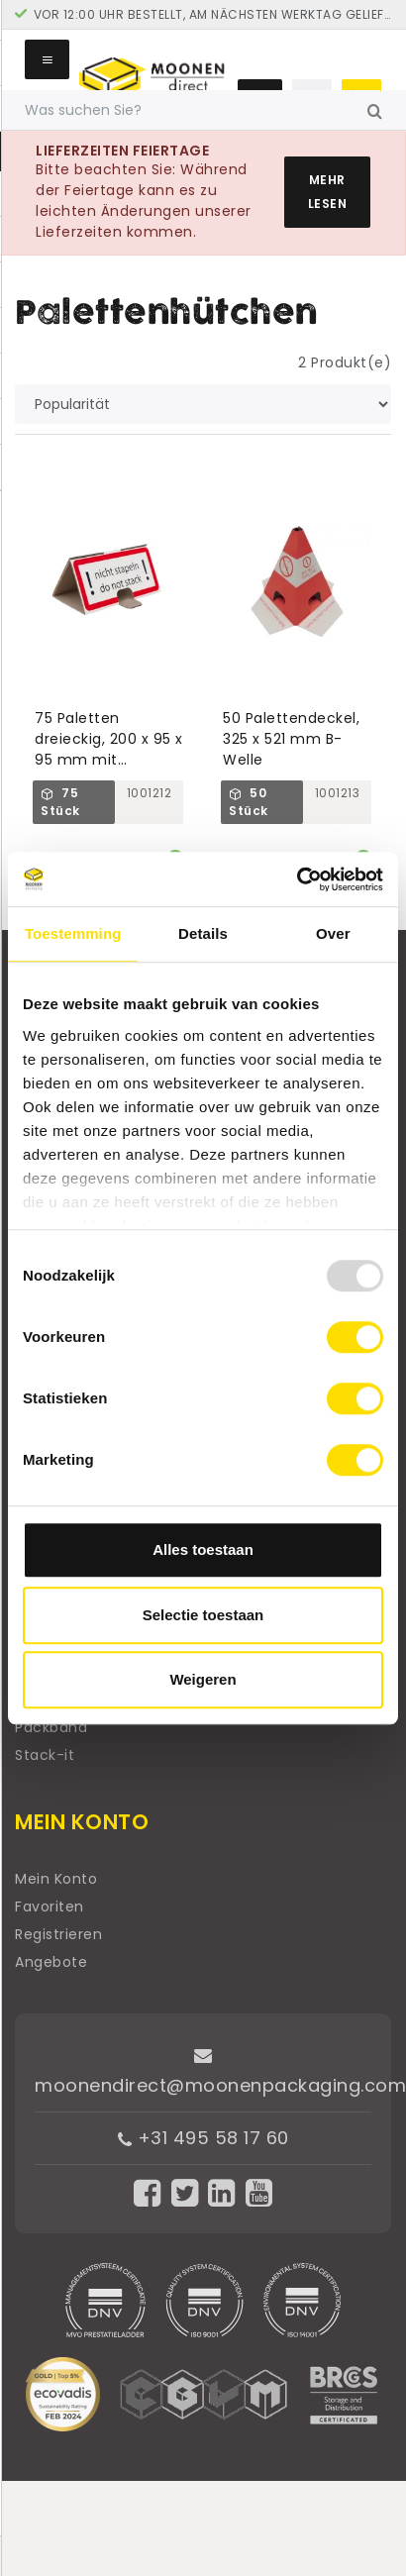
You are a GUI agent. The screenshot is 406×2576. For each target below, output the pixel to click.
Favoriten (49, 1906)
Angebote (51, 1962)
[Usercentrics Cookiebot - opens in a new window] (296, 879)
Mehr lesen (328, 191)
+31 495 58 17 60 (203, 2137)
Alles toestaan (203, 1549)
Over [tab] (333, 933)
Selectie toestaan (203, 1614)
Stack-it (44, 1755)
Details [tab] (203, 933)
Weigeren (202, 1679)
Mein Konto (56, 1879)
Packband (51, 1727)
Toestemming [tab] (73, 933)
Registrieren (58, 1934)
